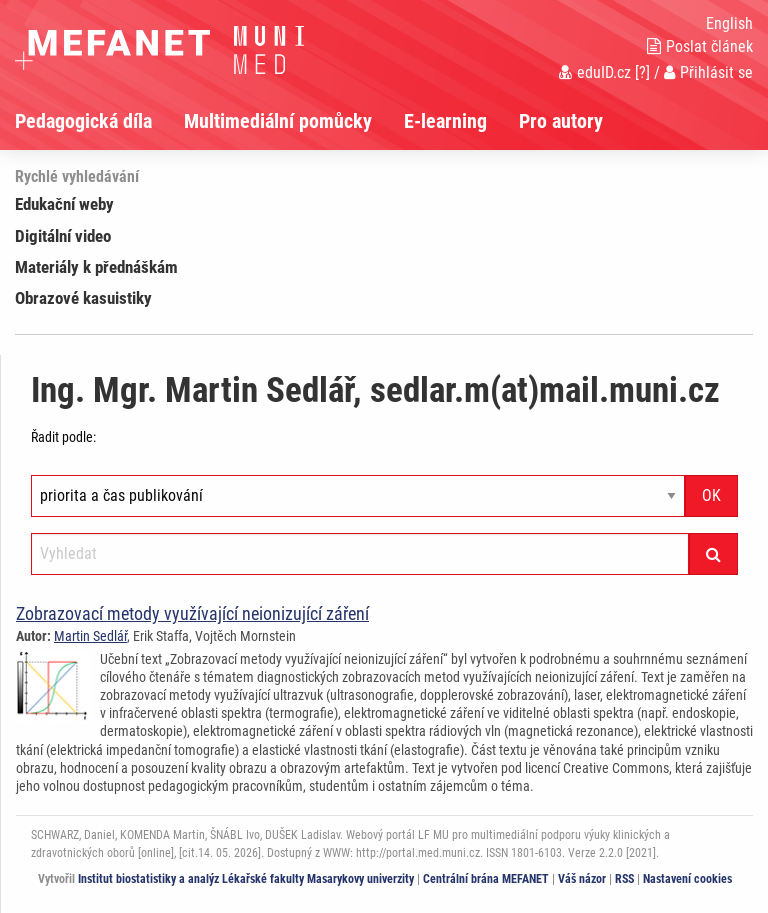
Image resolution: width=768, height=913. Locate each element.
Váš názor (582, 879)
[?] (642, 72)
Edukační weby (64, 204)
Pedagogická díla (83, 121)
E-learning (445, 121)
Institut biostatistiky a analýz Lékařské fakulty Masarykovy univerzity (246, 879)
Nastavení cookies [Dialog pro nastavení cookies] (687, 879)
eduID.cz (595, 72)
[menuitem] (99, 121)
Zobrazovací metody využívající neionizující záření (192, 613)
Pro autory (561, 121)
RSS (624, 879)
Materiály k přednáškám (96, 267)
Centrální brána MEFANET (486, 879)
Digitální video (63, 236)
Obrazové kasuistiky (83, 298)
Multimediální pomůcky (278, 121)
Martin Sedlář (90, 636)
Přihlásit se (708, 72)
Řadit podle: (63, 437)
